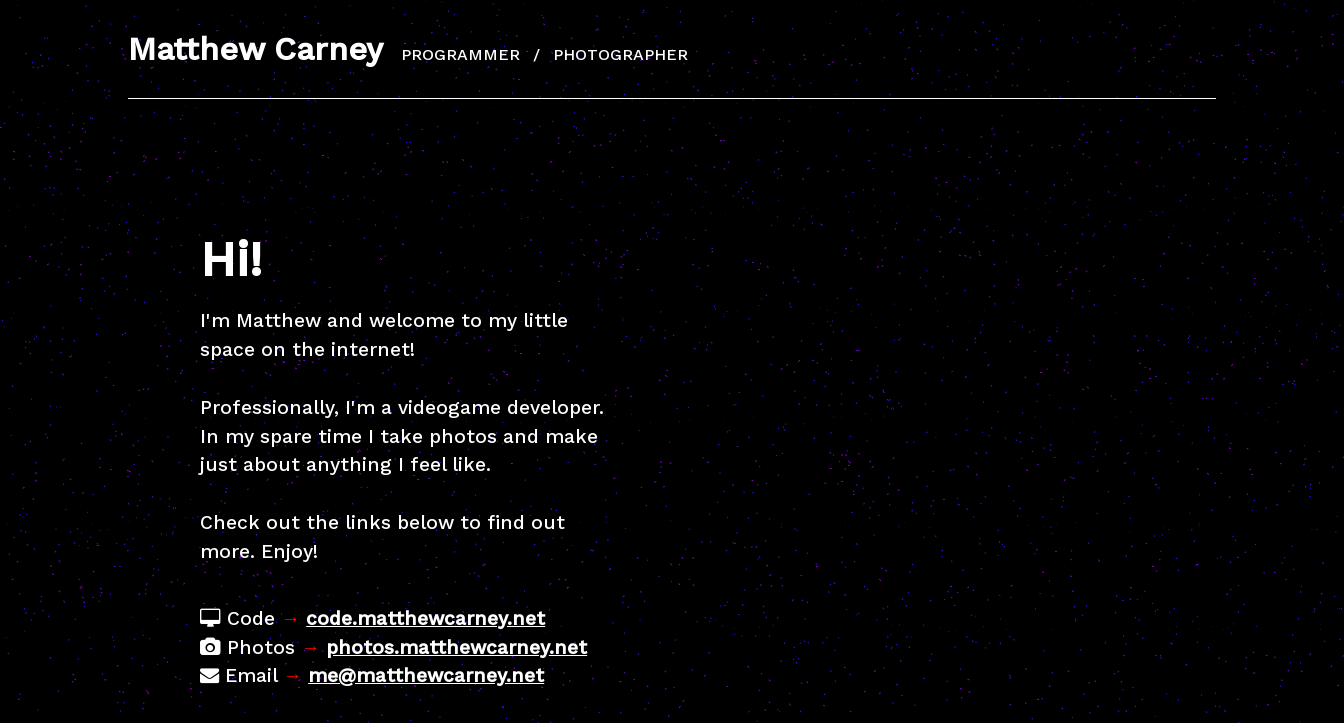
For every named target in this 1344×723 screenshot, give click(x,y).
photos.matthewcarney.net (456, 647)
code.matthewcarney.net (425, 618)
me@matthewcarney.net (426, 675)
